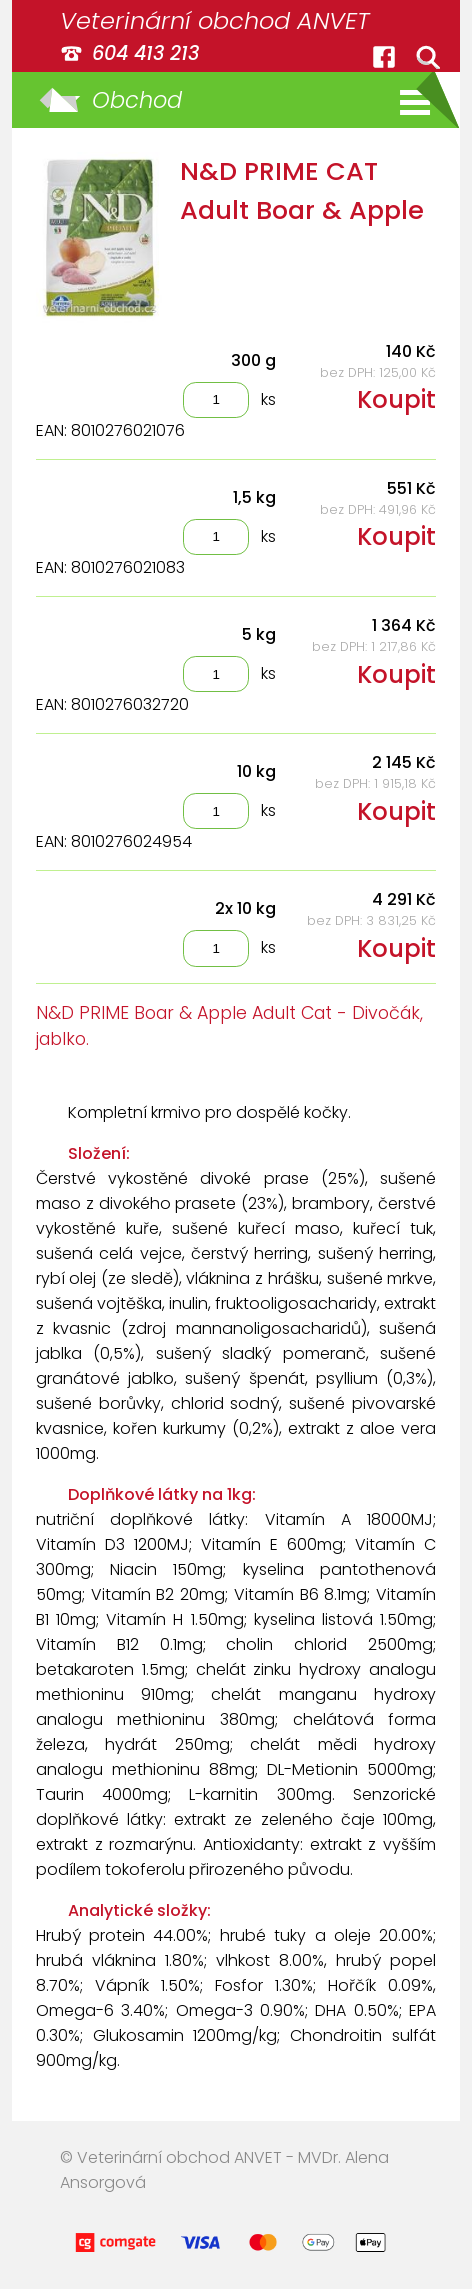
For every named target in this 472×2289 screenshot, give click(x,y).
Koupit (396, 399)
